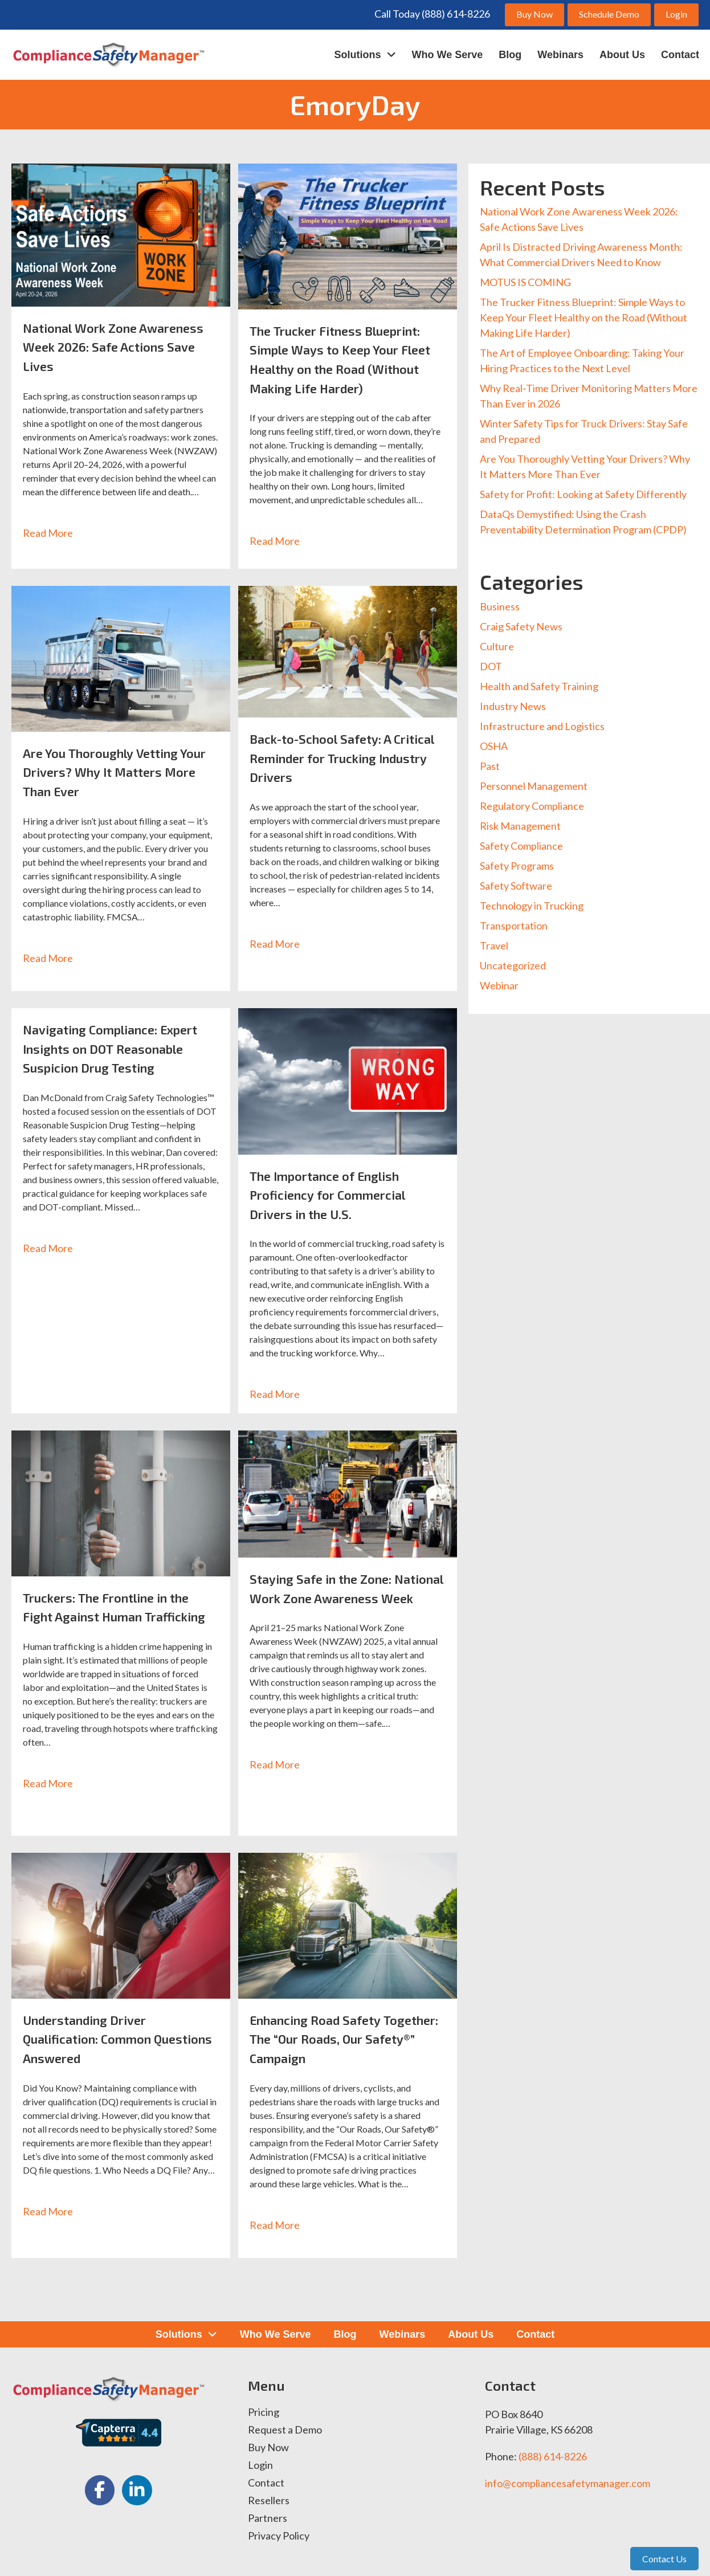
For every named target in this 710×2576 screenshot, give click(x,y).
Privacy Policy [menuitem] (278, 2536)
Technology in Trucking (531, 905)
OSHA (494, 746)
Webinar (499, 985)
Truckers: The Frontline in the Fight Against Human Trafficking (118, 1616)
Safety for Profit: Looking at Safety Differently (583, 494)
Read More (54, 533)
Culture (497, 646)
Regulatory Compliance (532, 806)
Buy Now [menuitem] (268, 2447)
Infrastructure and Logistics (542, 726)
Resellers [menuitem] (268, 2500)
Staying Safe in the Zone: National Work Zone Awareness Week (329, 1597)
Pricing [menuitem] (263, 2412)
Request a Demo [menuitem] (285, 2430)
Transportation (514, 925)
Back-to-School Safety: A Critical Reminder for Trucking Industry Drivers (346, 757)
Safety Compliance (521, 845)
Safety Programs (517, 865)
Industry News (513, 706)
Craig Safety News (521, 626)
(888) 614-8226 (553, 2456)
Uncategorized (513, 965)
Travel (494, 945)
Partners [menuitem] (267, 2518)
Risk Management (520, 826)
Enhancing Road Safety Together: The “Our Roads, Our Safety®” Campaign (345, 2038)
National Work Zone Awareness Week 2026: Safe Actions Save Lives (112, 346)
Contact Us (664, 2558)
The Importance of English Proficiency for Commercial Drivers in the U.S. (336, 1194)
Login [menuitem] (260, 2465)
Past (490, 766)
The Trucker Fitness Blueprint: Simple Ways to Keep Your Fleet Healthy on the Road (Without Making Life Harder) (583, 317)
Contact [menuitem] (266, 2483)
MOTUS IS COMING (525, 282)
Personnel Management (533, 786)
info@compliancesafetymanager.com (567, 2483)
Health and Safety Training (539, 686)
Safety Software (516, 885)
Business (500, 606)
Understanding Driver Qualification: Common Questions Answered (96, 2038)
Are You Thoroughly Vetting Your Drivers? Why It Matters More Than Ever (116, 771)
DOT (491, 666)
